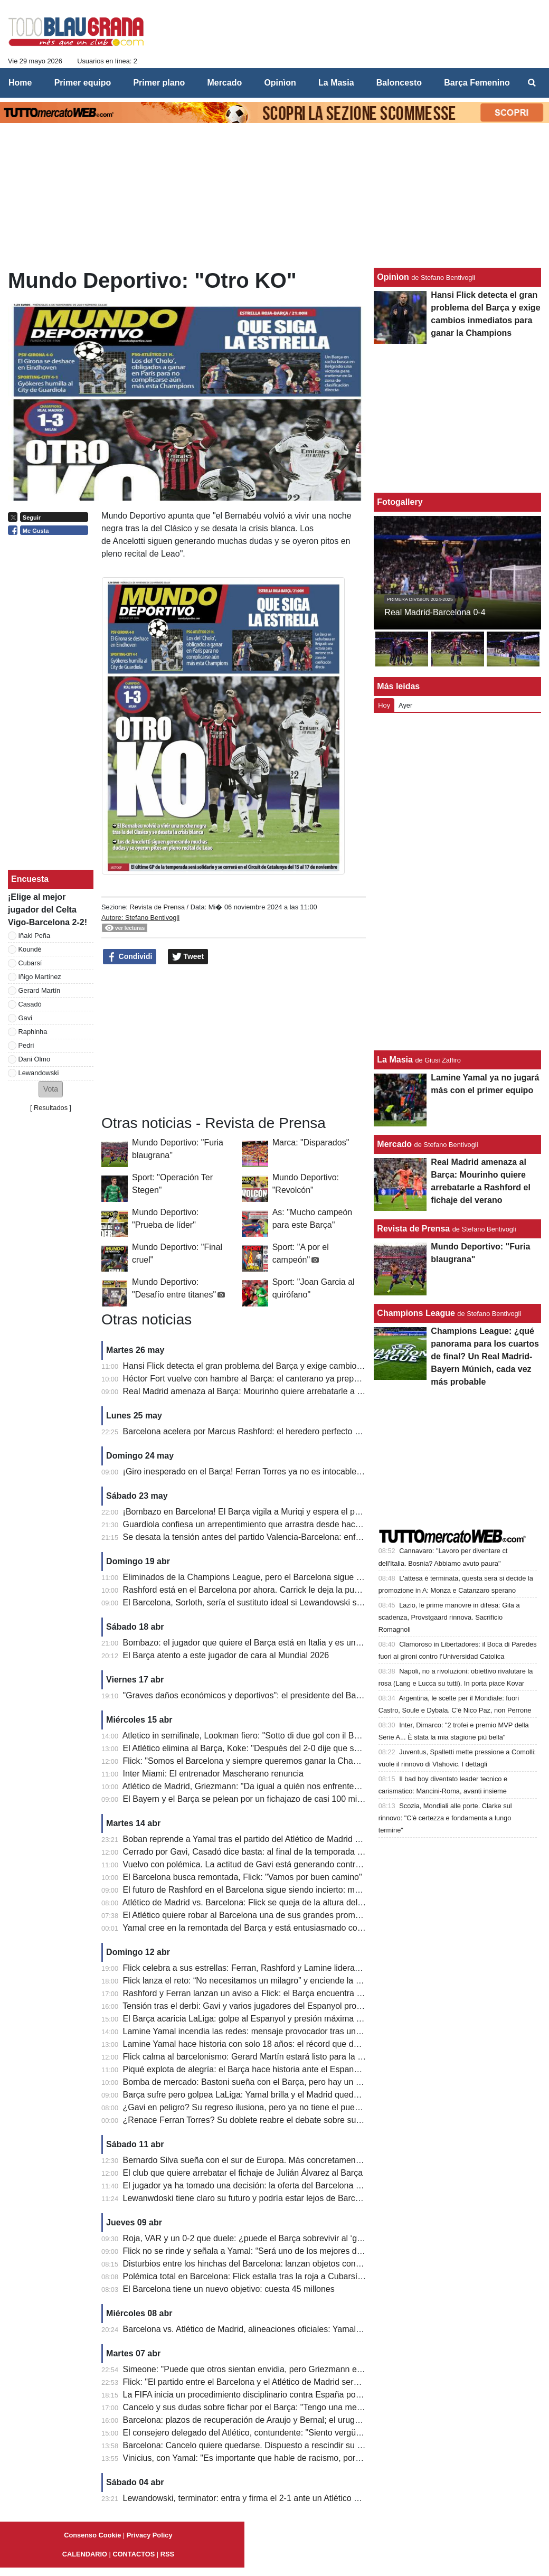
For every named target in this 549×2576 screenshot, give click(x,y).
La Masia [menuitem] (336, 82)
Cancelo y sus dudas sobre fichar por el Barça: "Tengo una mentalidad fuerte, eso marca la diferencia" (314, 2407)
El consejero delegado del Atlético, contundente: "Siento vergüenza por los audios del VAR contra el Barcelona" (331, 2432)
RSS (167, 2554)
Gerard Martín (39, 990)
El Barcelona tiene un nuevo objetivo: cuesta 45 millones (229, 2288)
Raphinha (33, 1032)
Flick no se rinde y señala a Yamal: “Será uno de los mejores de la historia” (263, 2250)
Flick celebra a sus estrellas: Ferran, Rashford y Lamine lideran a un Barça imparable (282, 1967)
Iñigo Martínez (39, 977)
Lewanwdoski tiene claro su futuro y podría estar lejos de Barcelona (249, 2198)
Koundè (30, 949)
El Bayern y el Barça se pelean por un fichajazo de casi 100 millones (251, 1798)
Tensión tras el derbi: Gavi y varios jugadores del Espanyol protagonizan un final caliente (288, 2005)
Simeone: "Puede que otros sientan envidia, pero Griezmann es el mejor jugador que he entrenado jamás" (321, 2369)
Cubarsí (30, 963)
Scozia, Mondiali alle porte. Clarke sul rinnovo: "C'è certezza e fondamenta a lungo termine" (445, 1818)
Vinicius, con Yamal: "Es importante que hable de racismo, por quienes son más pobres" (288, 2457)
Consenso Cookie (92, 2535)
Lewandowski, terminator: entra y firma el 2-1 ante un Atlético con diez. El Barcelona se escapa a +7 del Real (327, 2498)
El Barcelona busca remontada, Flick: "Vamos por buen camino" (242, 1877)
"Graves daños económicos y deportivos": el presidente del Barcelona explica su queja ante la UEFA (311, 1695)
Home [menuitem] (20, 82)
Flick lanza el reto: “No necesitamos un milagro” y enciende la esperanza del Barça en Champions (306, 1980)
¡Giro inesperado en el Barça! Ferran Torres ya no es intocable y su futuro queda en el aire (292, 1471)
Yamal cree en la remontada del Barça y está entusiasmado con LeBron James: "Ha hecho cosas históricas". (326, 1927)
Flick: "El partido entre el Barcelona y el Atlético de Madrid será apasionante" (266, 2381)
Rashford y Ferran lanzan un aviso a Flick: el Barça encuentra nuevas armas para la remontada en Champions (330, 1993)
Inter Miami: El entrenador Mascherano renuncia (213, 1773)
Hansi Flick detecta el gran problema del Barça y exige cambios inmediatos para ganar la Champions (312, 1365)
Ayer (405, 705)
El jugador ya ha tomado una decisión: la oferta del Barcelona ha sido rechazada (274, 2185)
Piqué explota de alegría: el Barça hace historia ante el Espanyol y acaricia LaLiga (277, 2069)
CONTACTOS (133, 2554)
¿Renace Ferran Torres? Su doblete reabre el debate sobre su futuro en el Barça (274, 2120)
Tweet (188, 957)
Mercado (394, 1144)
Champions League (416, 1313)
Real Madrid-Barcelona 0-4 (434, 612)
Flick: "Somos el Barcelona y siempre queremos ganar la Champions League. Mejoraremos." (296, 1760)
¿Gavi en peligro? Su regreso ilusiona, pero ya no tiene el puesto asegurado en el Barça (288, 2107)
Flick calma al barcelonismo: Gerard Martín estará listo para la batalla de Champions (281, 2056)
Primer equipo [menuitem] (82, 82)
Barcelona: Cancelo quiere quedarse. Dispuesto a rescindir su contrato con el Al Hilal (282, 2445)
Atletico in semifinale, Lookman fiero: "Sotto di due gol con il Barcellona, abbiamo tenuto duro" (298, 1735)
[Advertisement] (234, 1040)
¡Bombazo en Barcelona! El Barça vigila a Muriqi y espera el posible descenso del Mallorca (293, 1511)
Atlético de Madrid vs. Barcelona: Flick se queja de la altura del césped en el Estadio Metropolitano (307, 1902)
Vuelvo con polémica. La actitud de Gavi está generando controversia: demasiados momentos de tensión (319, 1864)
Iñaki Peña (34, 935)
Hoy (384, 705)
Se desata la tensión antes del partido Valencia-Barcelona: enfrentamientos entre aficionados (297, 1537)
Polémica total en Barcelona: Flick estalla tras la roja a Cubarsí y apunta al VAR (272, 2276)
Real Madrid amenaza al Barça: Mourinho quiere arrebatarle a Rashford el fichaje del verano (296, 1391)
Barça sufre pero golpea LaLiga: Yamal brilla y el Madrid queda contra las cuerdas (276, 2094)
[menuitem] (532, 83)
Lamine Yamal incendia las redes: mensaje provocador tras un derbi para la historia (279, 2031)
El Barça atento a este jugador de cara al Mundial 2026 (226, 1655)
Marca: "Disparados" (310, 1142)
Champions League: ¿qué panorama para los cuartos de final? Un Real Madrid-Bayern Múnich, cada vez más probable (485, 1356)
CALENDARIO (84, 2554)
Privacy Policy (150, 2535)
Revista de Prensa (157, 907)
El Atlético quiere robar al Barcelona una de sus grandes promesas (248, 1915)
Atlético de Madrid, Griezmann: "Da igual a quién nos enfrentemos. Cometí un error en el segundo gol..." (317, 1786)
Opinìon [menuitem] (280, 82)
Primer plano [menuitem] (159, 82)
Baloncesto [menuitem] (399, 82)
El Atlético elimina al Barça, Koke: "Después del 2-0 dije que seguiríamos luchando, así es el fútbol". (310, 1748)
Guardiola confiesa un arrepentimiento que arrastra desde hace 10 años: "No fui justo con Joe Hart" (309, 1524)
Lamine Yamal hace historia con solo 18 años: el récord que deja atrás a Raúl (268, 2043)
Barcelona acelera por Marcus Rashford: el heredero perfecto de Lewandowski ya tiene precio (299, 1431)
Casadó (30, 1004)
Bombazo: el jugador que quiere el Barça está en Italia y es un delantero (258, 1642)
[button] (51, 1089)
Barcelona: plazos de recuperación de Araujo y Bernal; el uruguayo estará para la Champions (297, 2419)
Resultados (51, 1108)
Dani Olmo (34, 1059)
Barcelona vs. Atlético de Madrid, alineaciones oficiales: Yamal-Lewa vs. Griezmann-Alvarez (295, 2329)
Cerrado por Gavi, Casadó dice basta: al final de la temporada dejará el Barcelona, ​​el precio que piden (314, 1851)
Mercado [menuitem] (224, 82)
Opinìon (393, 276)
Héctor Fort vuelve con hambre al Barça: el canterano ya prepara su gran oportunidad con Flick (301, 1378)
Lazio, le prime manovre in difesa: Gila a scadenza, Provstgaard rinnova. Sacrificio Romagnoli (449, 1617)
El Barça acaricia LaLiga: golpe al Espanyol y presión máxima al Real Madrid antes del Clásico (300, 2018)
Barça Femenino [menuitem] (476, 82)
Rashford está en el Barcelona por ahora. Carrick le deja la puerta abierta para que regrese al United (311, 1589)
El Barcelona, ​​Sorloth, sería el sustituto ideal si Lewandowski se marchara (261, 1602)
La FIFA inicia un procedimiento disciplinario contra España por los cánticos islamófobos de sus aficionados (324, 2394)
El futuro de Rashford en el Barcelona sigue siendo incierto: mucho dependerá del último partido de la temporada (334, 1889)
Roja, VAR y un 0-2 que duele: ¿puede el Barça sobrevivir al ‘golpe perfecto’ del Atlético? (289, 2238)
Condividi (130, 957)
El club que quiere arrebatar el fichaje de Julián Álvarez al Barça (243, 2172)
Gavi (25, 1018)
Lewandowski (38, 1073)
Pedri (26, 1045)
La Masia (395, 1059)
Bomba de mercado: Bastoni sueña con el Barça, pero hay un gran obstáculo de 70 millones (295, 2081)
